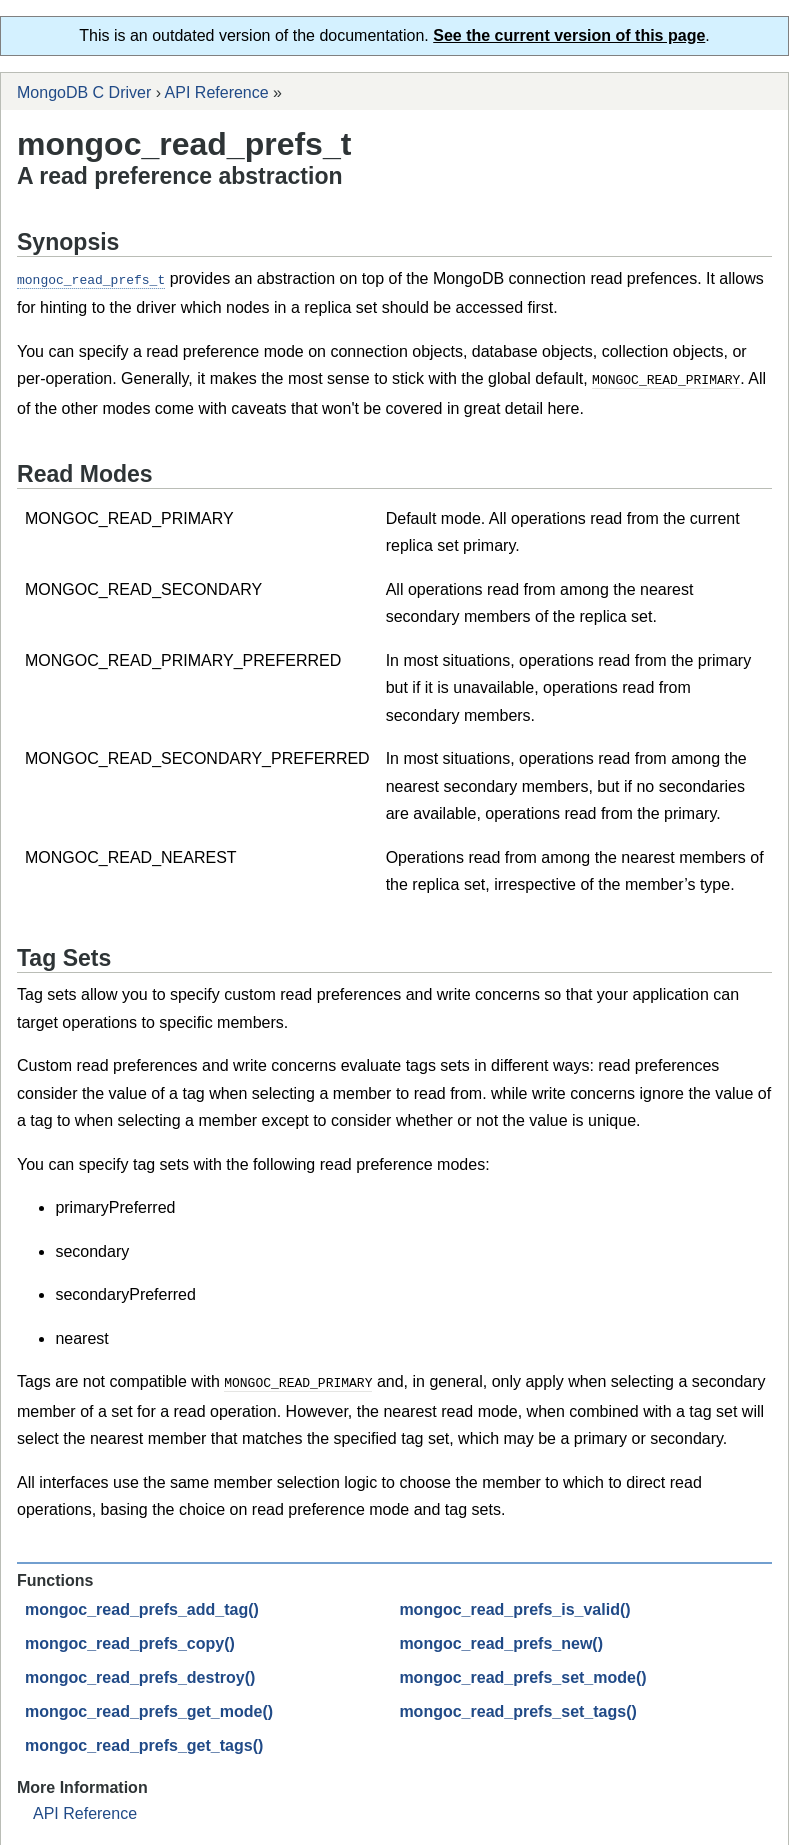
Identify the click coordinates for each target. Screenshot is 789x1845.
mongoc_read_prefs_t (91, 279)
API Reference (217, 92)
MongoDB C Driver (84, 92)
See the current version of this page (569, 35)
